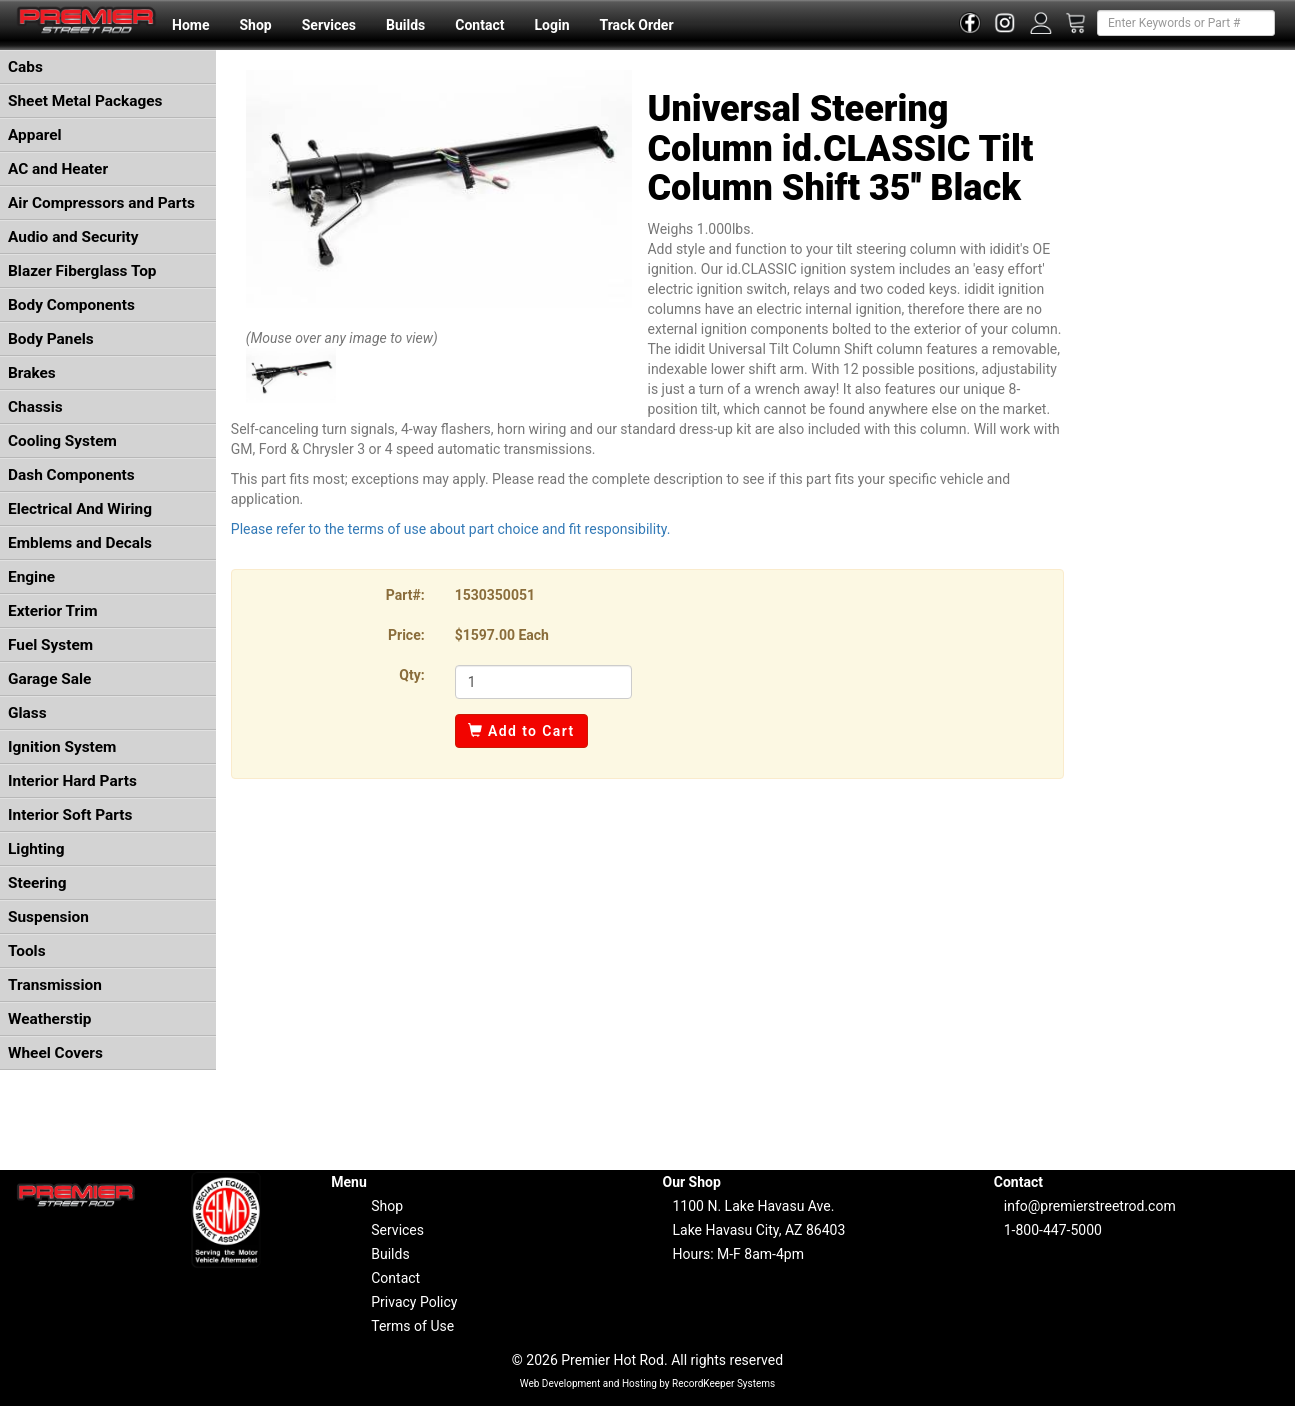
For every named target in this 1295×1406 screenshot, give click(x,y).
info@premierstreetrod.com (1090, 1206)
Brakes (32, 373)
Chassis (35, 407)
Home (190, 25)
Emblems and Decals (80, 543)
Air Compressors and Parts (101, 203)
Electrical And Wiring (80, 509)
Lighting (36, 849)
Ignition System (62, 747)
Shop (255, 25)
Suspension (48, 917)
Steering (37, 883)
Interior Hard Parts (72, 781)
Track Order (636, 25)
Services (329, 25)
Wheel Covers (55, 1053)
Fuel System (50, 645)
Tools (27, 951)
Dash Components (71, 475)
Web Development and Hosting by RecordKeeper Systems (648, 1383)
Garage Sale (49, 679)
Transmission (55, 985)
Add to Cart (521, 731)
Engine (31, 577)
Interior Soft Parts (70, 815)
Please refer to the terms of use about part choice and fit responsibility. (451, 529)
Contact (479, 25)
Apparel (35, 135)
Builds (405, 25)
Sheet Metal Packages (85, 101)
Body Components (71, 305)
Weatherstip (49, 1019)
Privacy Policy (414, 1302)
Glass (27, 713)
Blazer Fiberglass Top (82, 271)
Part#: (405, 595)
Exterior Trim (53, 611)
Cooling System (62, 441)
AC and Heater (58, 169)
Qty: (411, 675)
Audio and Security (73, 237)
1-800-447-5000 (1053, 1230)
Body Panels (51, 339)
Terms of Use (412, 1326)
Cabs (25, 67)
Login (551, 25)
